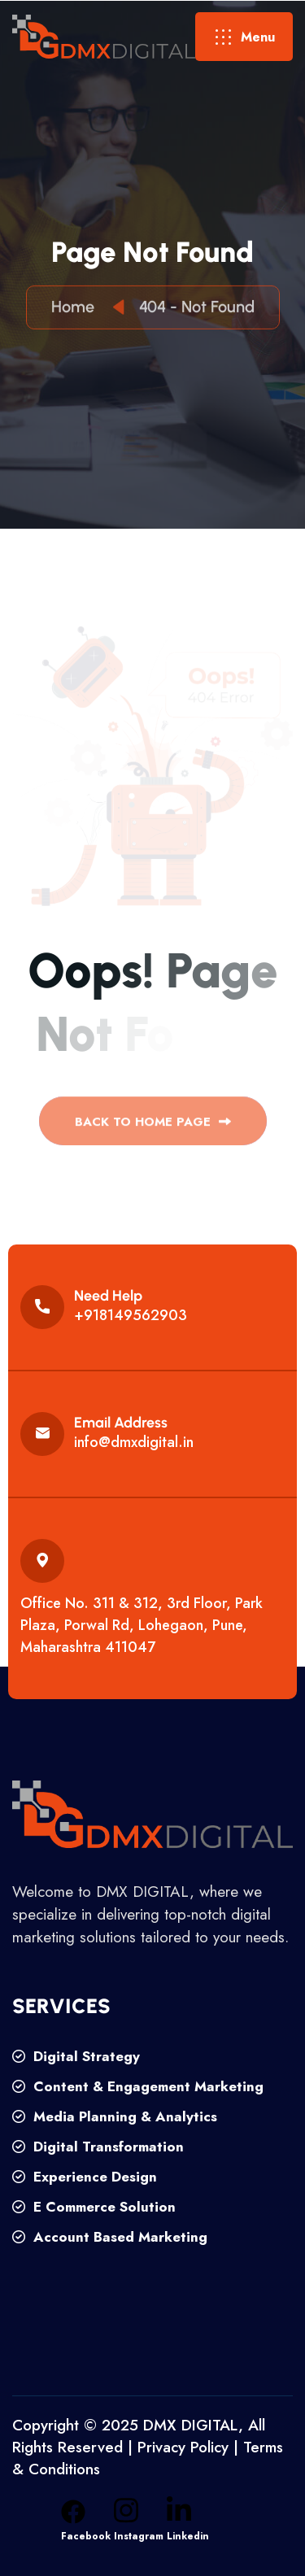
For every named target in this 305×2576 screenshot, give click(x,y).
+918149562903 (130, 1315)
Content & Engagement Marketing (138, 2086)
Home (76, 308)
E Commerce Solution (94, 2206)
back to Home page (153, 1126)
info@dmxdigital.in (134, 1442)
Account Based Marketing (109, 2237)
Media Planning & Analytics (114, 2116)
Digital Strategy (76, 2056)
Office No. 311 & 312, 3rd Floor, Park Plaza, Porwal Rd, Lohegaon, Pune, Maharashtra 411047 (141, 1625)
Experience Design (84, 2176)
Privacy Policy (183, 2447)
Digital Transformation (98, 2146)
